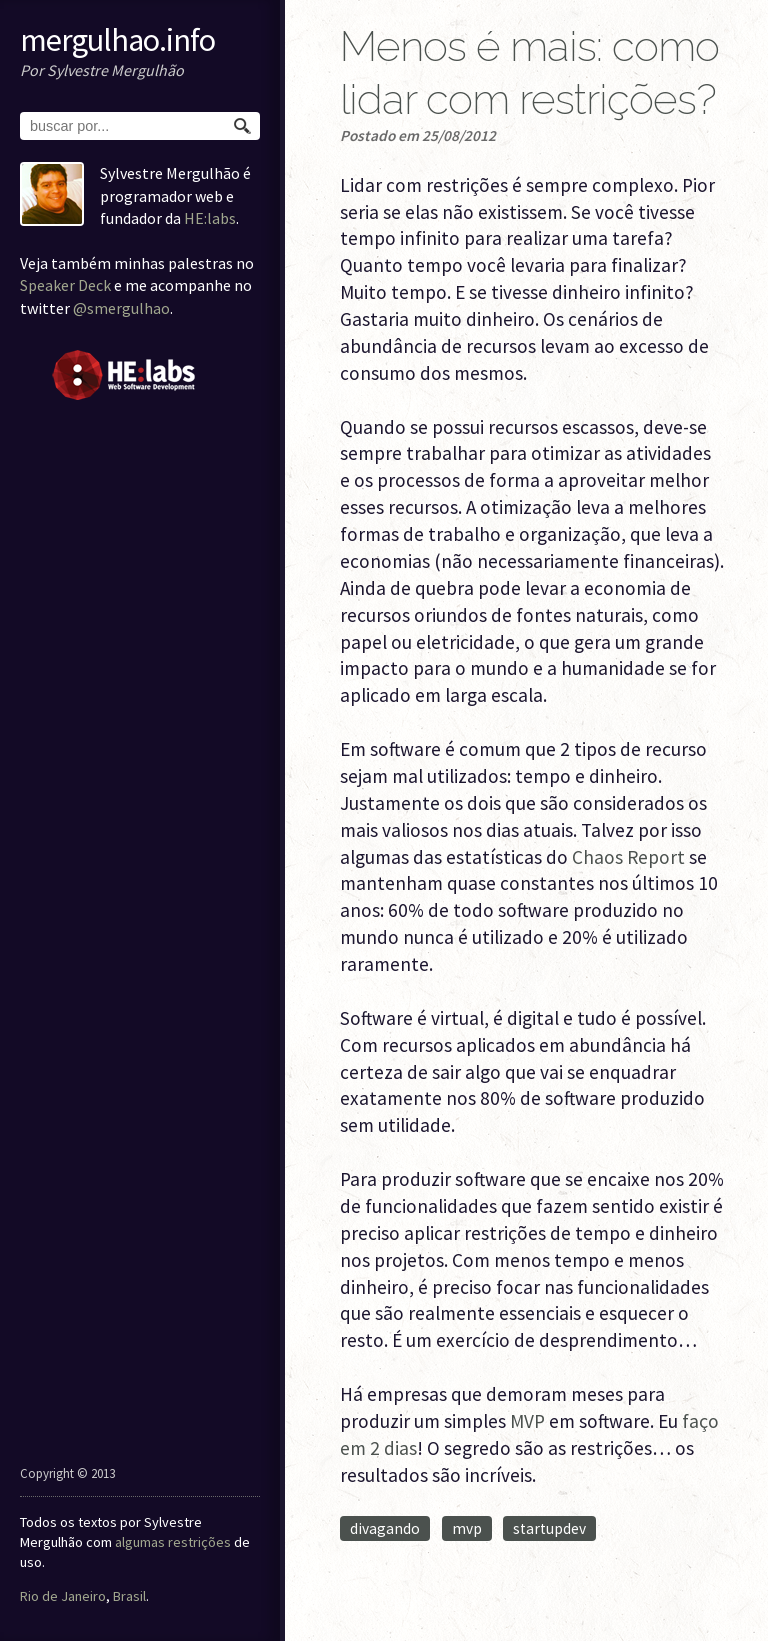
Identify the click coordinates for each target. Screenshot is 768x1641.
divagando (385, 1528)
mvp (467, 1528)
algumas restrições (173, 1542)
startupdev (549, 1528)
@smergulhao (121, 308)
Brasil (129, 1596)
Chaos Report (628, 857)
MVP (527, 1421)
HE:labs (210, 218)
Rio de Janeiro (63, 1596)
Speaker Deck (65, 285)
